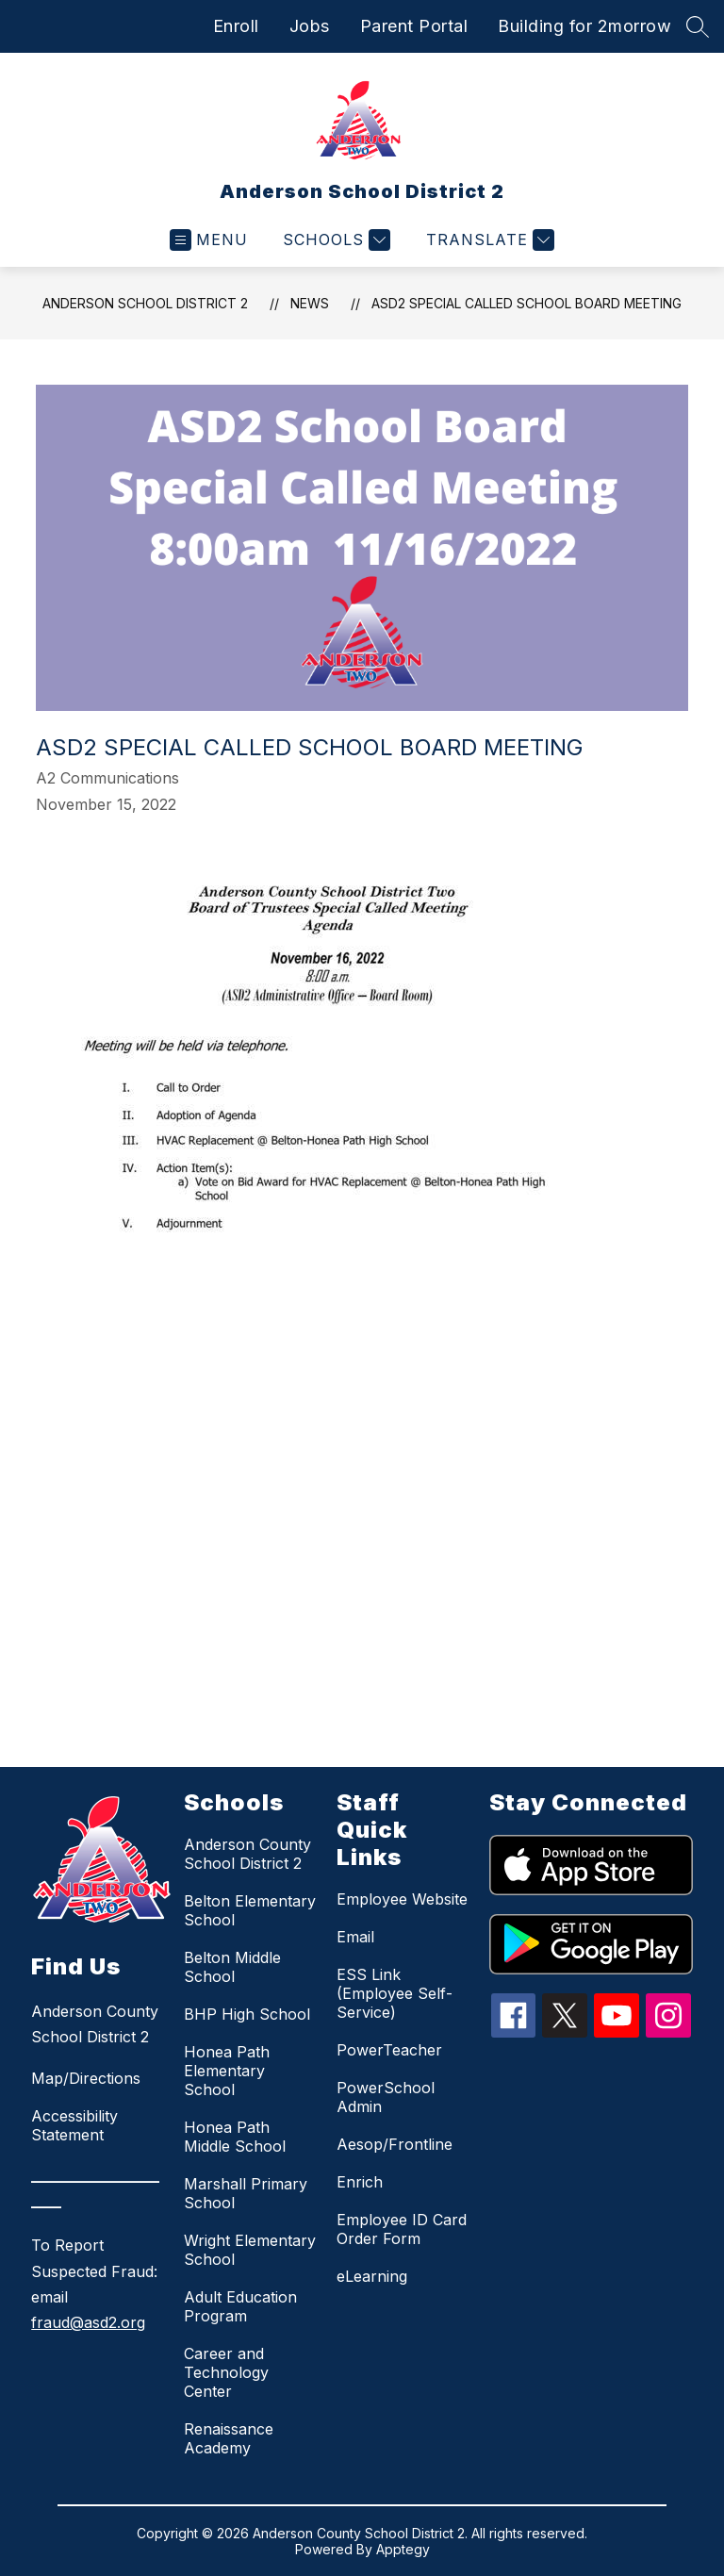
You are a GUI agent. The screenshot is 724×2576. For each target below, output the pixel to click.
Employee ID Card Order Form (402, 2229)
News (309, 303)
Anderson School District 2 (145, 303)
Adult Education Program (240, 2306)
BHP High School (247, 2014)
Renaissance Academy (228, 2438)
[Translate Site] (487, 240)
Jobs (309, 26)
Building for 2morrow (584, 26)
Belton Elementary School (250, 1910)
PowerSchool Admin (386, 2097)
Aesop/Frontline (394, 2144)
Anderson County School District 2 (247, 1854)
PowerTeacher (389, 2049)
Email (355, 1936)
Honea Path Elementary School (227, 2070)
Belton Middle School (232, 1967)
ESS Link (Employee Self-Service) (394, 1993)
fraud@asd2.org (88, 2322)
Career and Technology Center (226, 2372)
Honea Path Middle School (235, 2136)
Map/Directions (85, 2078)
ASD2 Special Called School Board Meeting (526, 303)
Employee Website (402, 1899)
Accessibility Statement (74, 2125)
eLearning (372, 2276)
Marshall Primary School (245, 2193)
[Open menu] (209, 240)
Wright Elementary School (250, 2250)
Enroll (236, 26)
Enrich (360, 2181)
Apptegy (403, 2549)
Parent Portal (414, 26)
